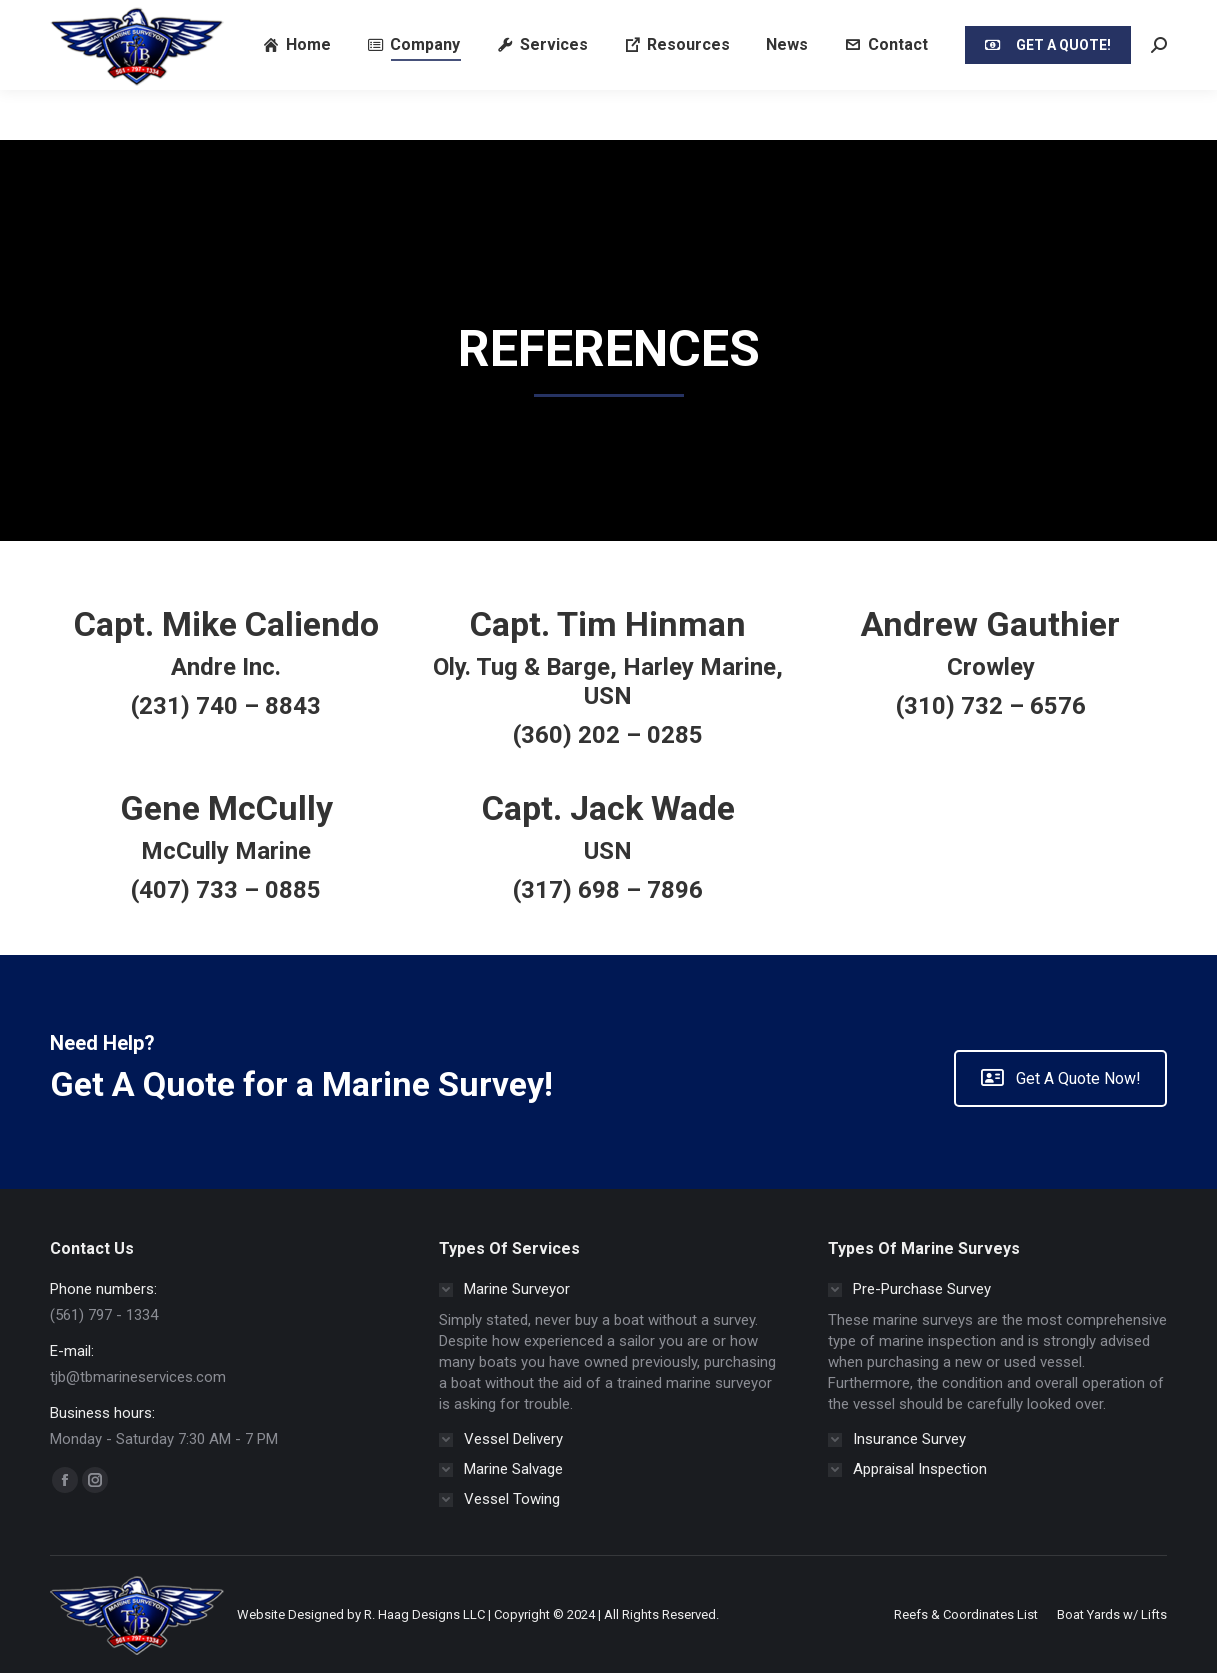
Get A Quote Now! (1061, 1078)
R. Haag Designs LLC (424, 1614)
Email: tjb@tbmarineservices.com (332, 24)
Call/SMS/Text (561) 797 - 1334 (123, 24)
